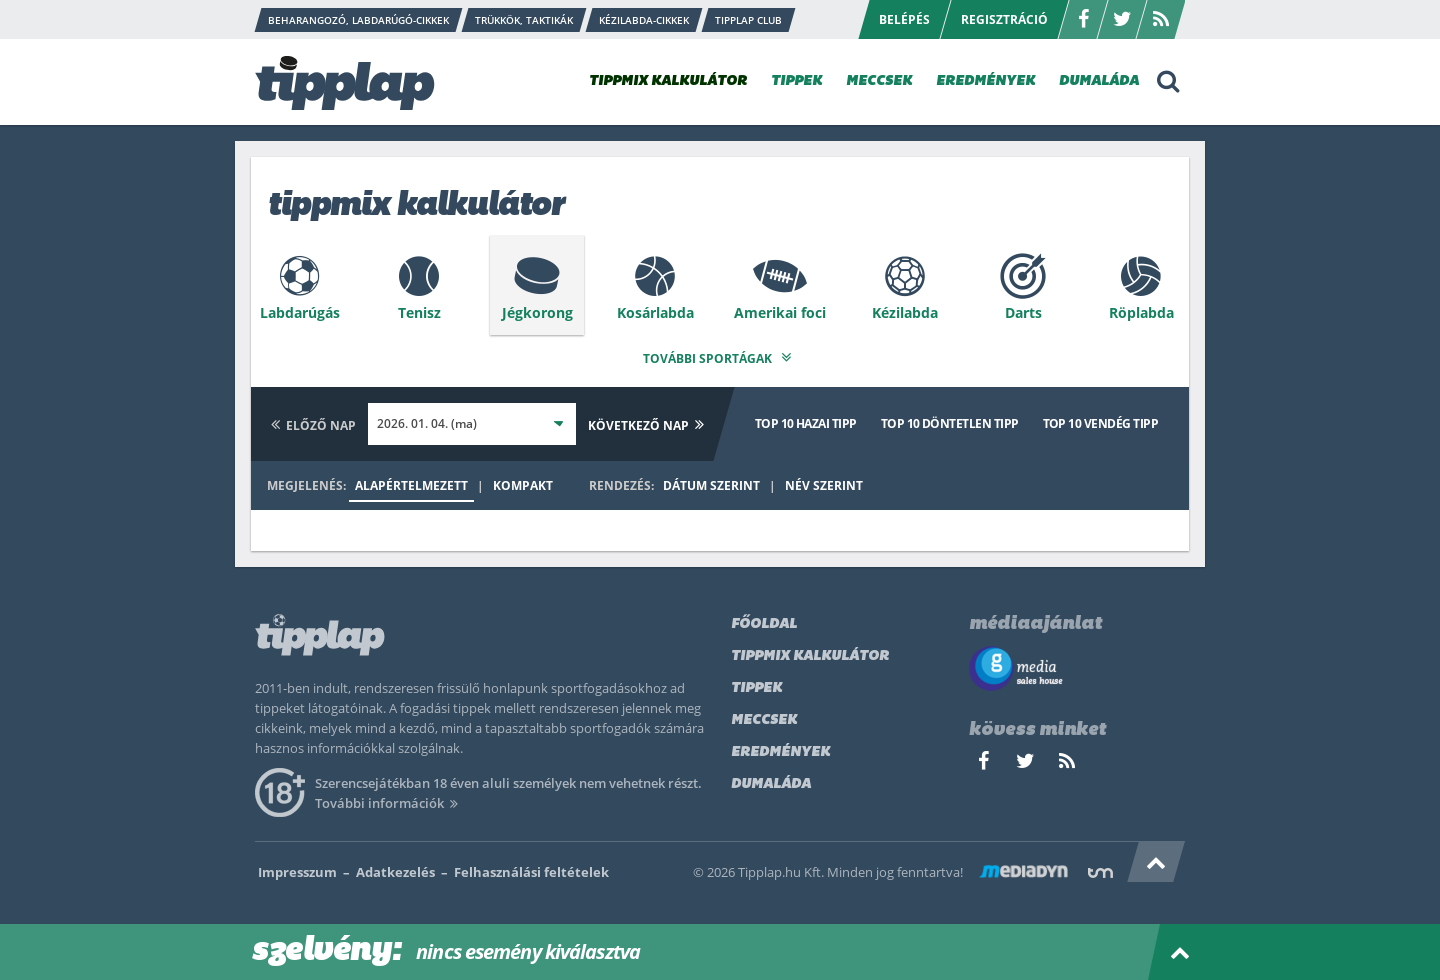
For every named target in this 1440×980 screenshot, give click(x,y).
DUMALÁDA (1099, 81)
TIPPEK (796, 81)
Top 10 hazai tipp (806, 420)
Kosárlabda (655, 312)
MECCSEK (879, 81)
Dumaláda (771, 781)
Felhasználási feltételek (531, 869)
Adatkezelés (395, 869)
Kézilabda (905, 312)
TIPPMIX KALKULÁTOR (668, 81)
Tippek (756, 685)
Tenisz (419, 312)
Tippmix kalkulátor (810, 653)
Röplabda (1141, 312)
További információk (389, 800)
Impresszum (297, 869)
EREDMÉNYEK (985, 81)
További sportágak (720, 355)
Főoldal (764, 621)
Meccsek (764, 717)
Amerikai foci (780, 312)
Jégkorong (537, 312)
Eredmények (780, 749)
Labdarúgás (300, 312)
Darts (1023, 312)
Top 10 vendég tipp (1100, 420)
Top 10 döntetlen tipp (950, 420)
